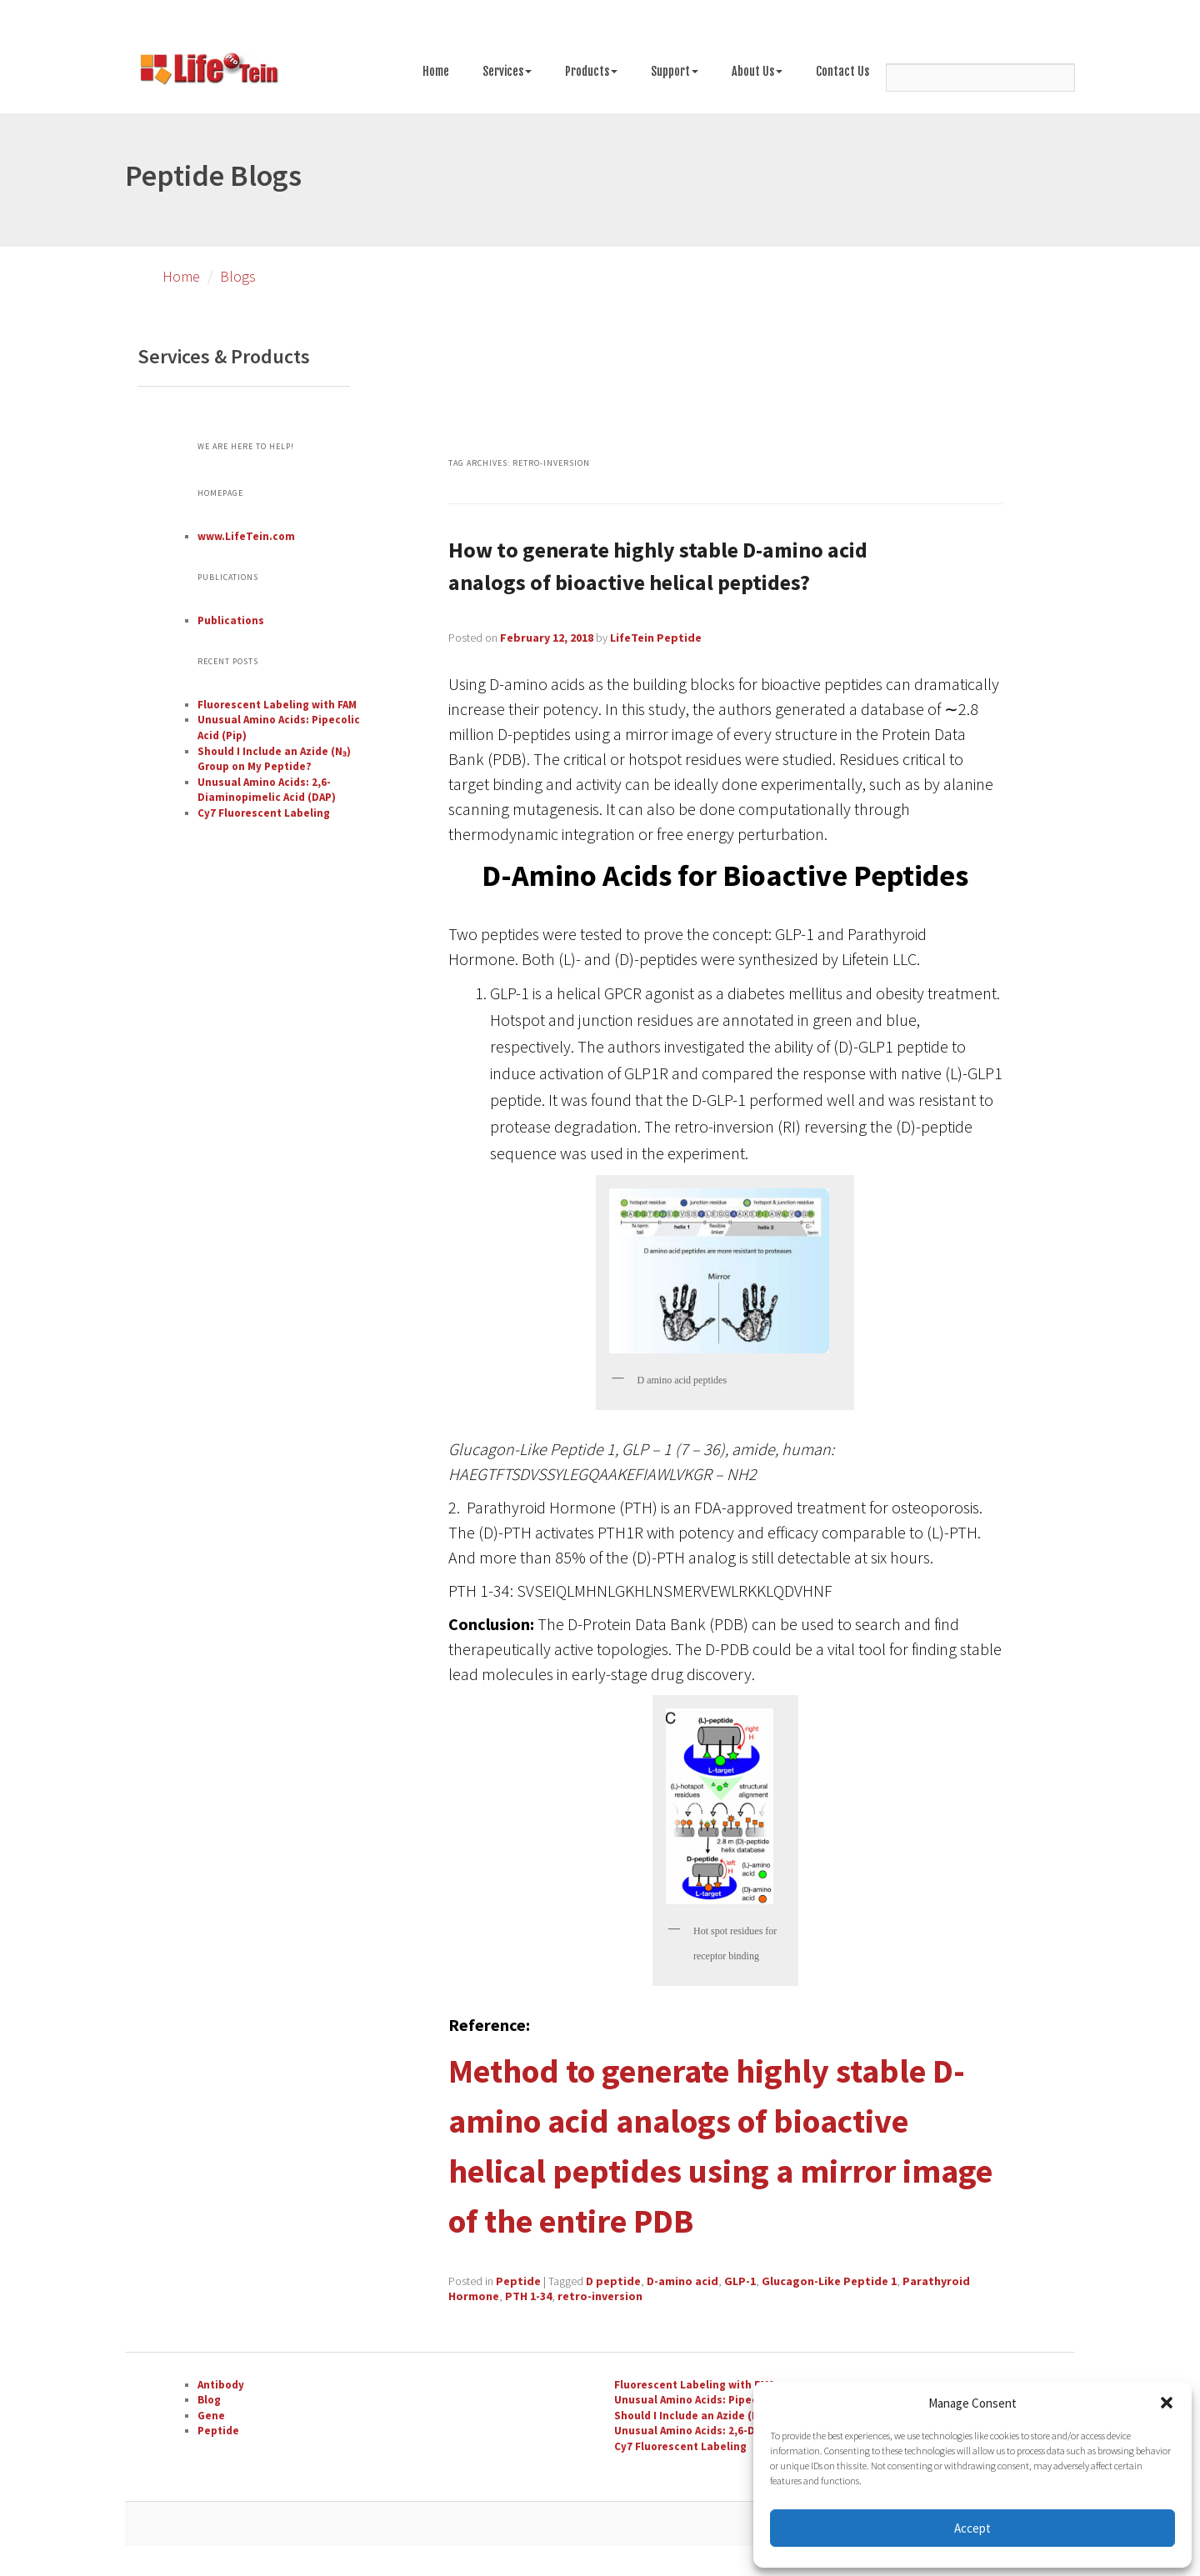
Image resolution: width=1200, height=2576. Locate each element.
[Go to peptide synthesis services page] (208, 71)
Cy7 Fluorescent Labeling (264, 813)
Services (507, 71)
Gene (211, 2415)
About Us (757, 71)
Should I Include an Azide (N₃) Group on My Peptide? (274, 759)
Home (435, 71)
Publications (231, 620)
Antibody (221, 2385)
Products (591, 71)
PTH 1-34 (528, 2295)
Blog (209, 2400)
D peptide (613, 2280)
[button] (1166, 2402)
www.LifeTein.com (246, 536)
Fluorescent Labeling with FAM (277, 705)
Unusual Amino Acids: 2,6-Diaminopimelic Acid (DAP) (267, 790)
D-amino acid (682, 2280)
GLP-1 (740, 2280)
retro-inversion (600, 2295)
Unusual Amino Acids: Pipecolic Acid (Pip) (721, 2400)
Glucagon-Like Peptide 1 (829, 2280)
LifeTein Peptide (656, 637)
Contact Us (842, 71)
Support (674, 71)
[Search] (980, 77)
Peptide (518, 2280)
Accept (972, 2528)
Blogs (238, 276)
